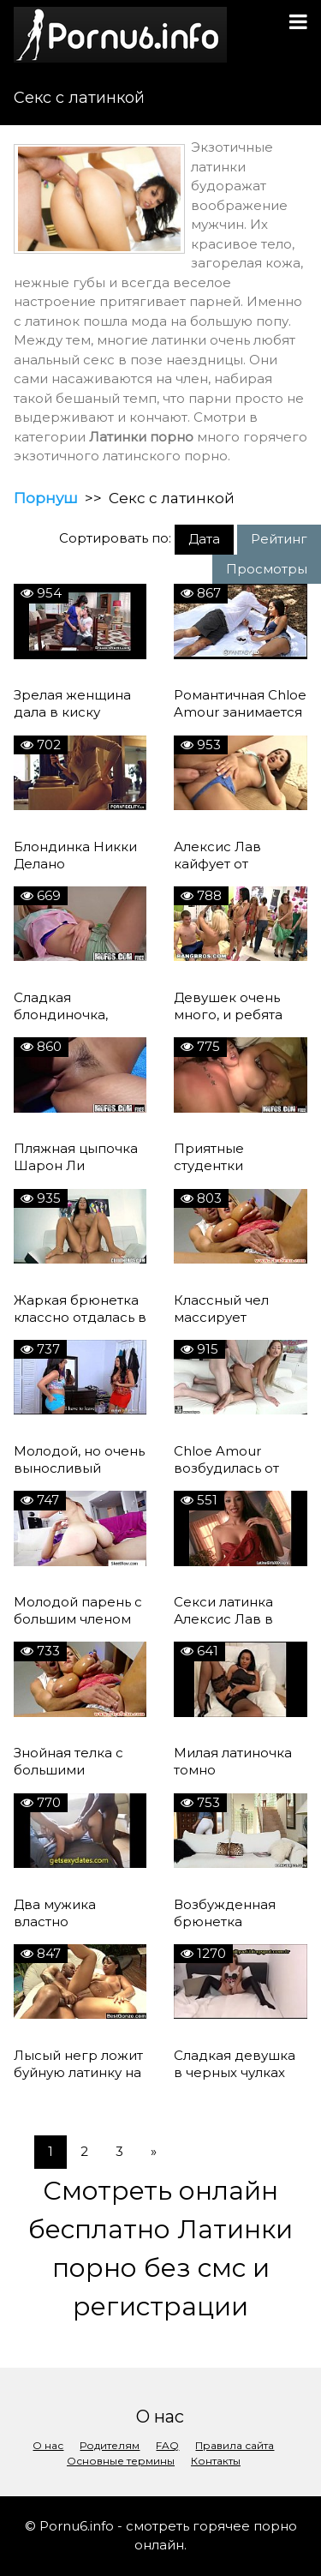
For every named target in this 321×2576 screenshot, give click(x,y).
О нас (48, 2445)
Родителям (110, 2445)
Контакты (216, 2460)
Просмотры (266, 569)
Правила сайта (234, 2445)
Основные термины (121, 2460)
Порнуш (46, 498)
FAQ (167, 2445)
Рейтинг (279, 539)
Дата (204, 539)
